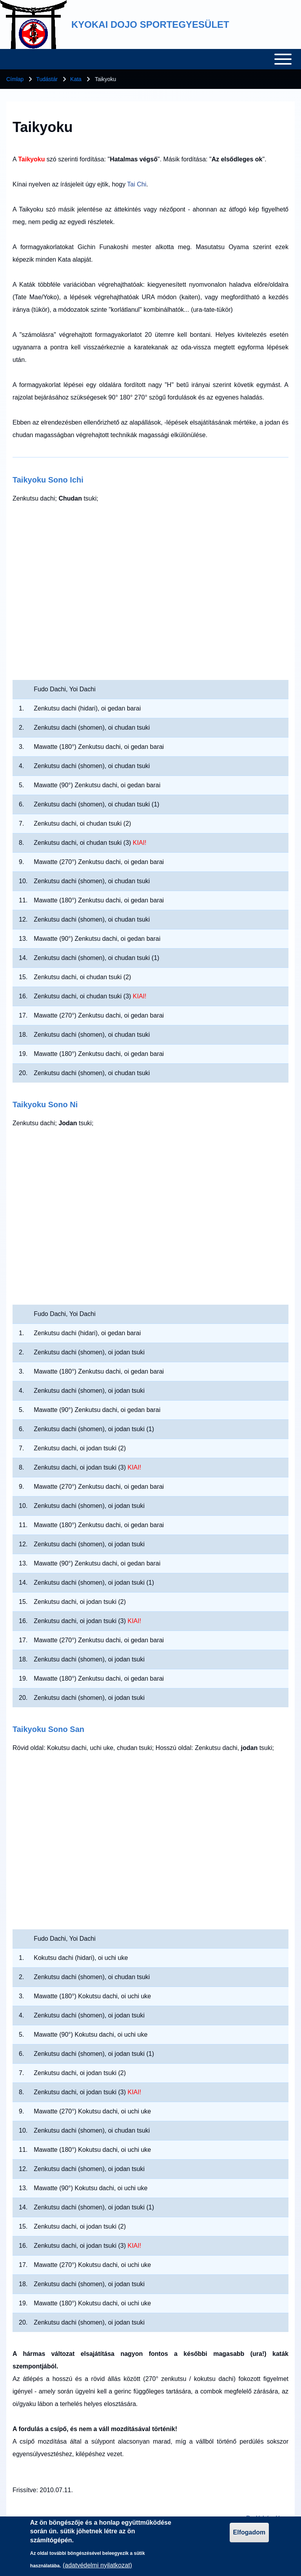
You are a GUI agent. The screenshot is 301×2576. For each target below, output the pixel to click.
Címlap (15, 79)
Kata (76, 79)
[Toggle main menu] (150, 59)
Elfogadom (249, 2532)
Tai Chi (136, 184)
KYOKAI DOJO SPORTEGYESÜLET (150, 24)
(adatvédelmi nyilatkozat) (97, 2565)
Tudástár (47, 79)
